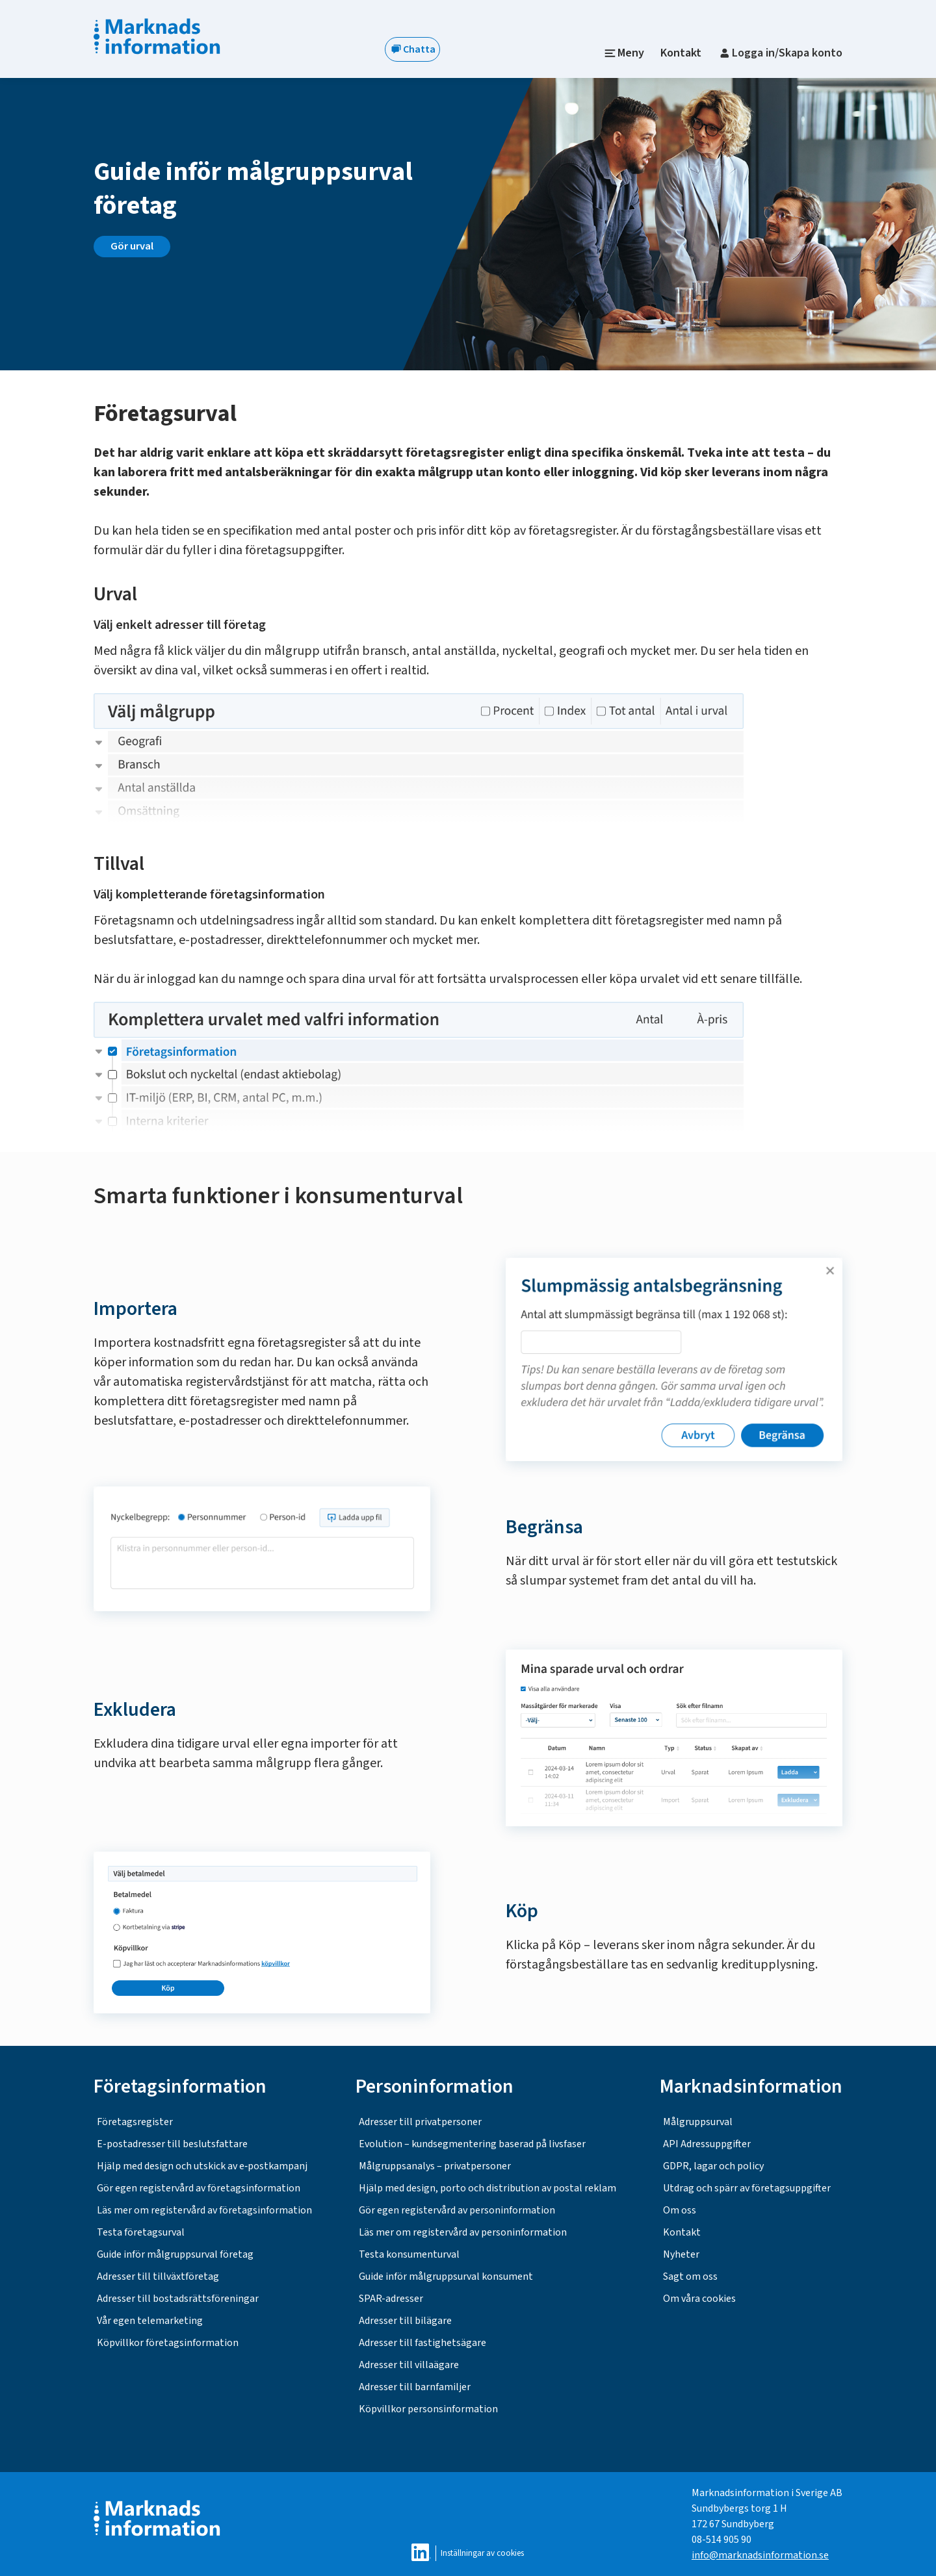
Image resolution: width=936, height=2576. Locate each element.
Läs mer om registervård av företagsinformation (204, 2210)
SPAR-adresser (391, 2298)
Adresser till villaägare (409, 2365)
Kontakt (680, 53)
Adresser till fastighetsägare (422, 2343)
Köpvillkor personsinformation (428, 2409)
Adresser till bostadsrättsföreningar (178, 2298)
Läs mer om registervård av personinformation (463, 2232)
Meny (624, 53)
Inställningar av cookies (482, 2553)
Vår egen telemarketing (150, 2321)
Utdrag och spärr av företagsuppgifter (747, 2188)
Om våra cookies (699, 2298)
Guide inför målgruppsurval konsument (446, 2276)
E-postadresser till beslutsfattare (172, 2144)
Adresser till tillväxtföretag (158, 2276)
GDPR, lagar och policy (713, 2166)
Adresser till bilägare (405, 2321)
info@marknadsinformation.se (760, 2555)
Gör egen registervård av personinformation (457, 2210)
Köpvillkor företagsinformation (168, 2343)
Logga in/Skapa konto (780, 53)
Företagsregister (135, 2122)
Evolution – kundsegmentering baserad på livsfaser (472, 2144)
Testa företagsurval (141, 2232)
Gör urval (131, 246)
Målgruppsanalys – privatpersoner (435, 2166)
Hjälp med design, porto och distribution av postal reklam (487, 2188)
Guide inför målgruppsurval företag (175, 2254)
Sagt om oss (690, 2276)
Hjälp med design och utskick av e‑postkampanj (202, 2166)
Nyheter (681, 2254)
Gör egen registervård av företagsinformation (198, 2188)
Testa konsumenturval (409, 2254)
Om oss (679, 2210)
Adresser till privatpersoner (420, 2122)
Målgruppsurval (698, 2122)
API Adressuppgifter (707, 2144)
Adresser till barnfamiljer (415, 2387)
